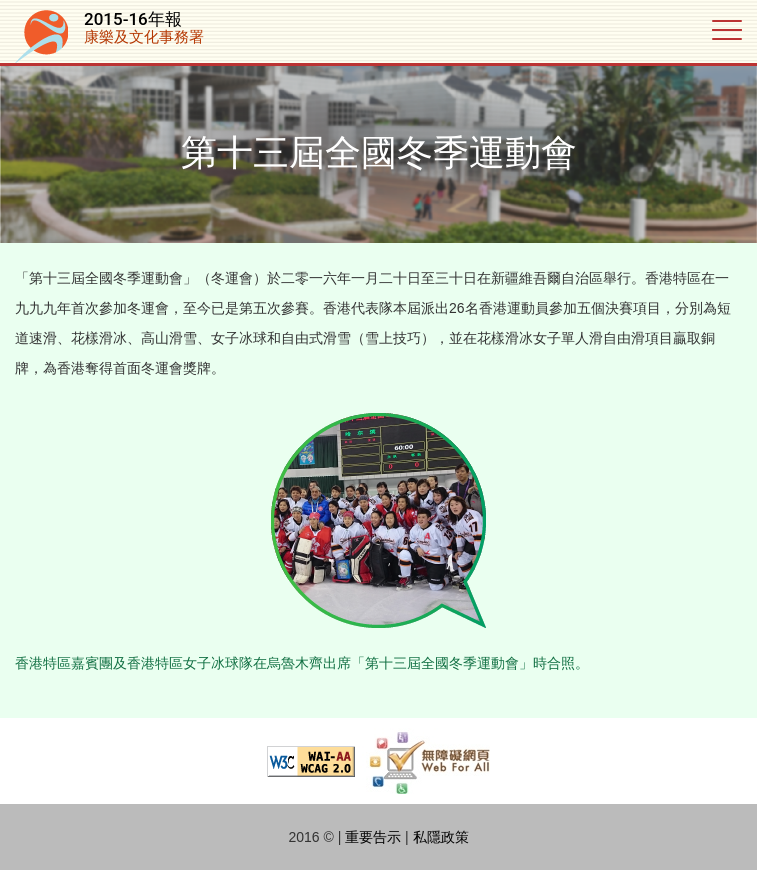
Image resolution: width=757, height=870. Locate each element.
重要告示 (373, 837)
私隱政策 (441, 837)
